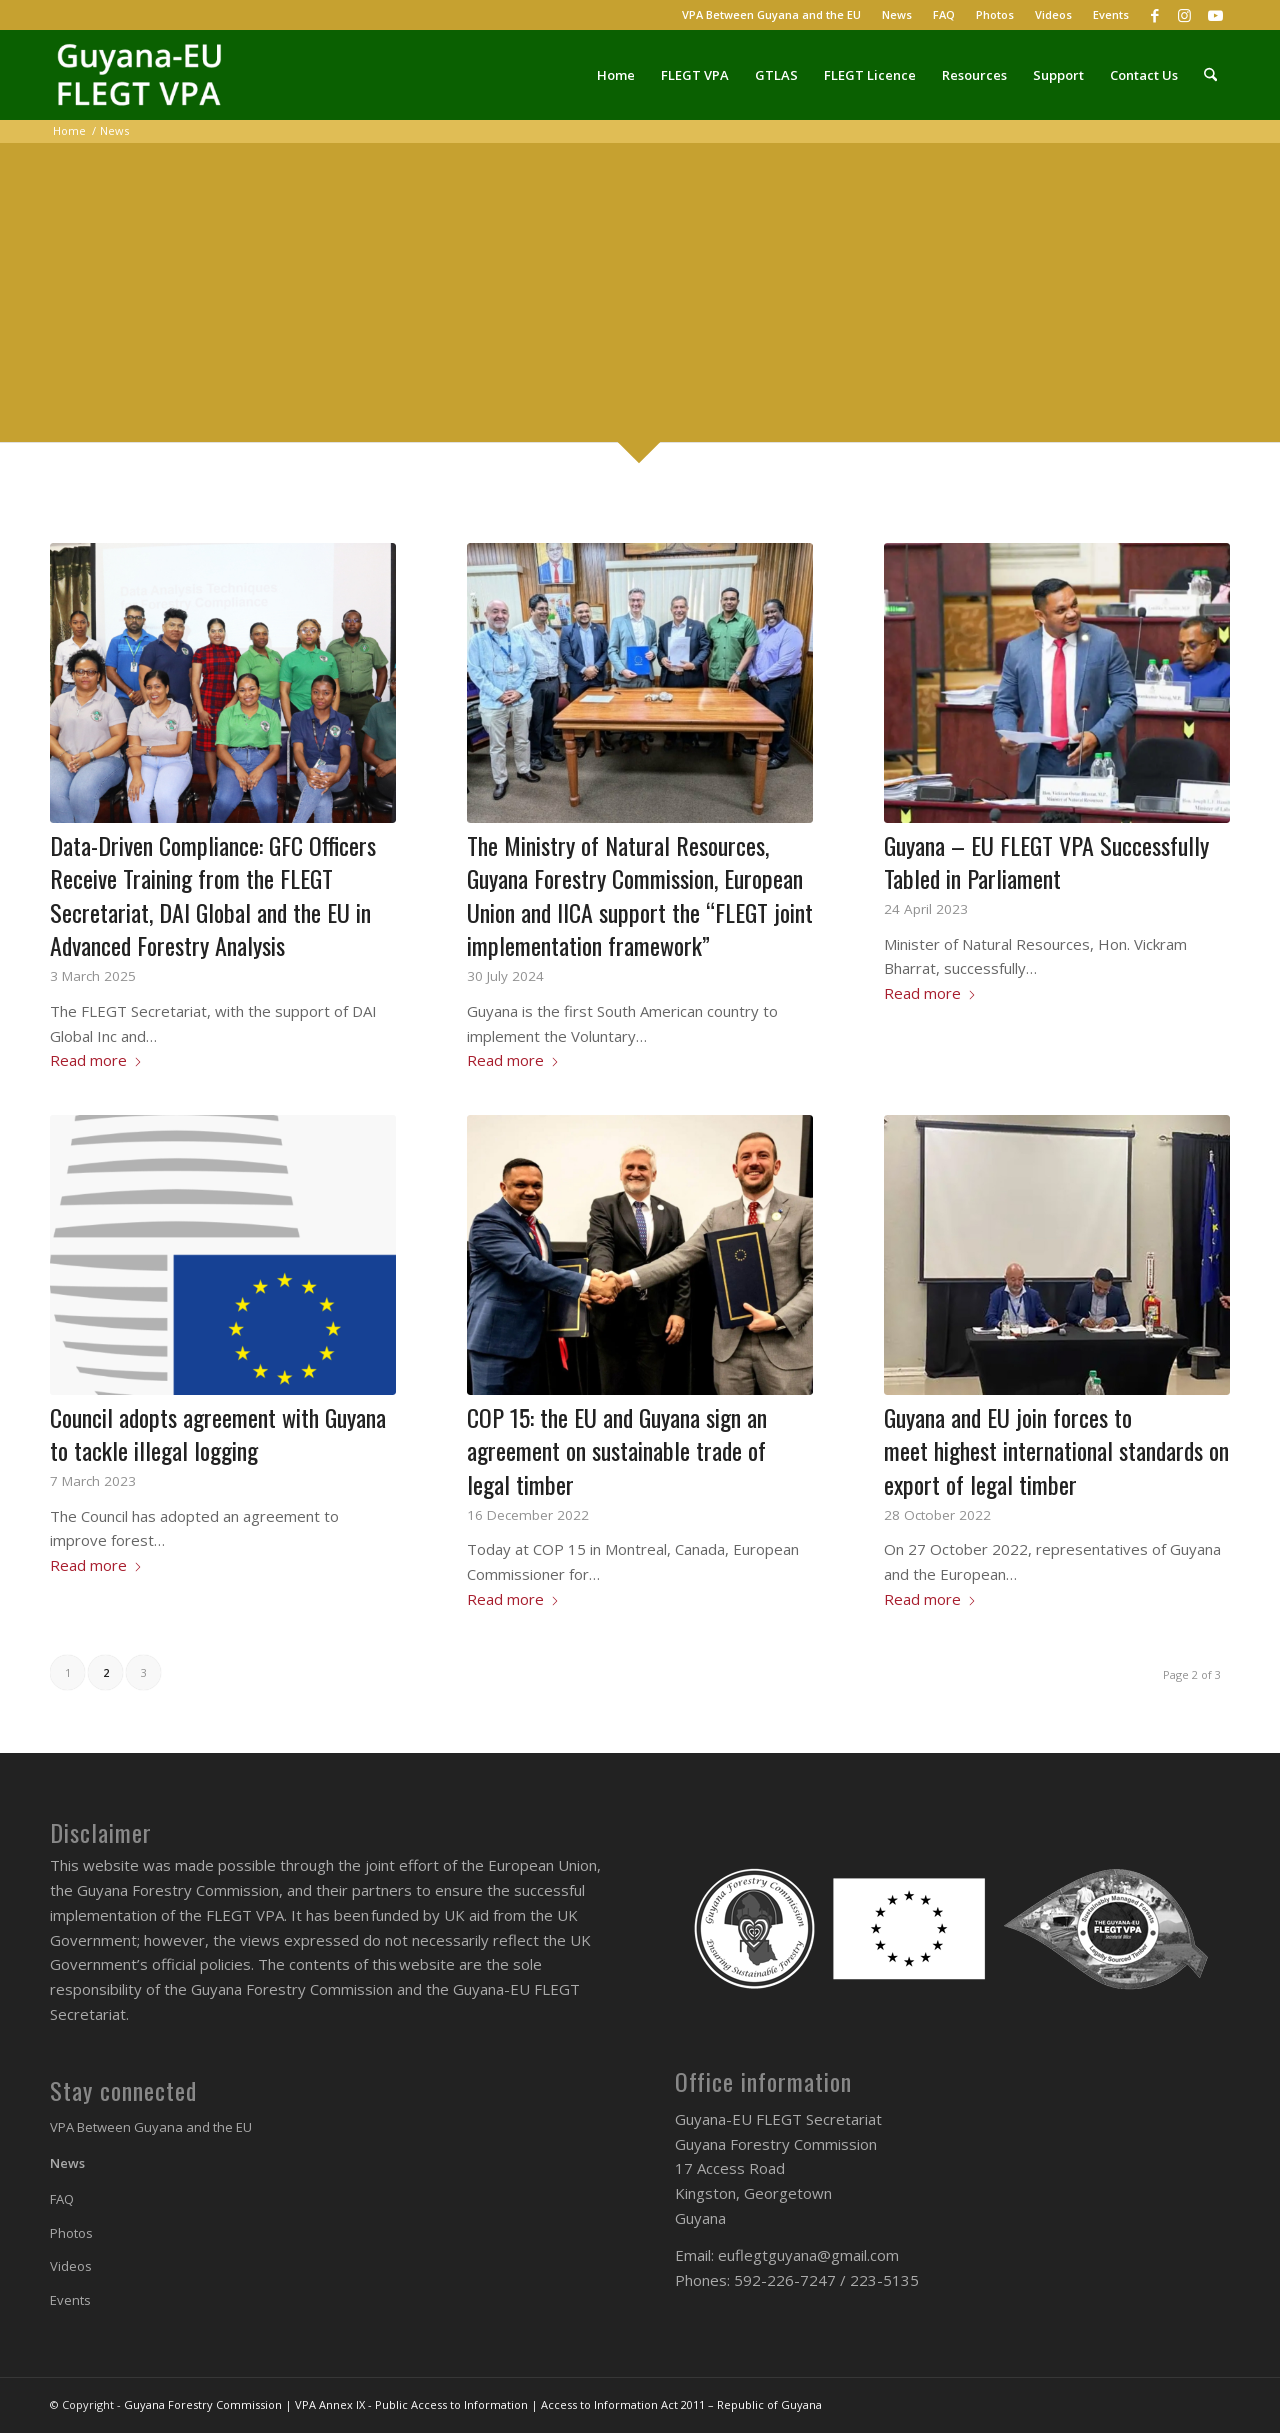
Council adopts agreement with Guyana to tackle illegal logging (218, 1434)
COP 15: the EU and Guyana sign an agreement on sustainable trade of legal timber (617, 1450)
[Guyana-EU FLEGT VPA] (145, 75)
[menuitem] (772, 15)
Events (1111, 14)
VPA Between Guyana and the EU (771, 14)
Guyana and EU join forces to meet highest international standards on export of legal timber (1056, 1450)
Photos (995, 14)
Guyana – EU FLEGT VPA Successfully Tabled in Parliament (1046, 862)
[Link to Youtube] (1215, 15)
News (897, 14)
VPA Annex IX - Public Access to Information (411, 2404)
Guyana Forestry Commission (203, 2404)
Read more (96, 1060)
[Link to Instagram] (1184, 15)
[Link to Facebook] (1154, 15)
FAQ (944, 14)
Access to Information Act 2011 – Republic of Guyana (681, 2404)
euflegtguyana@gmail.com (808, 2255)
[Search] (1210, 75)
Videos (1053, 14)
